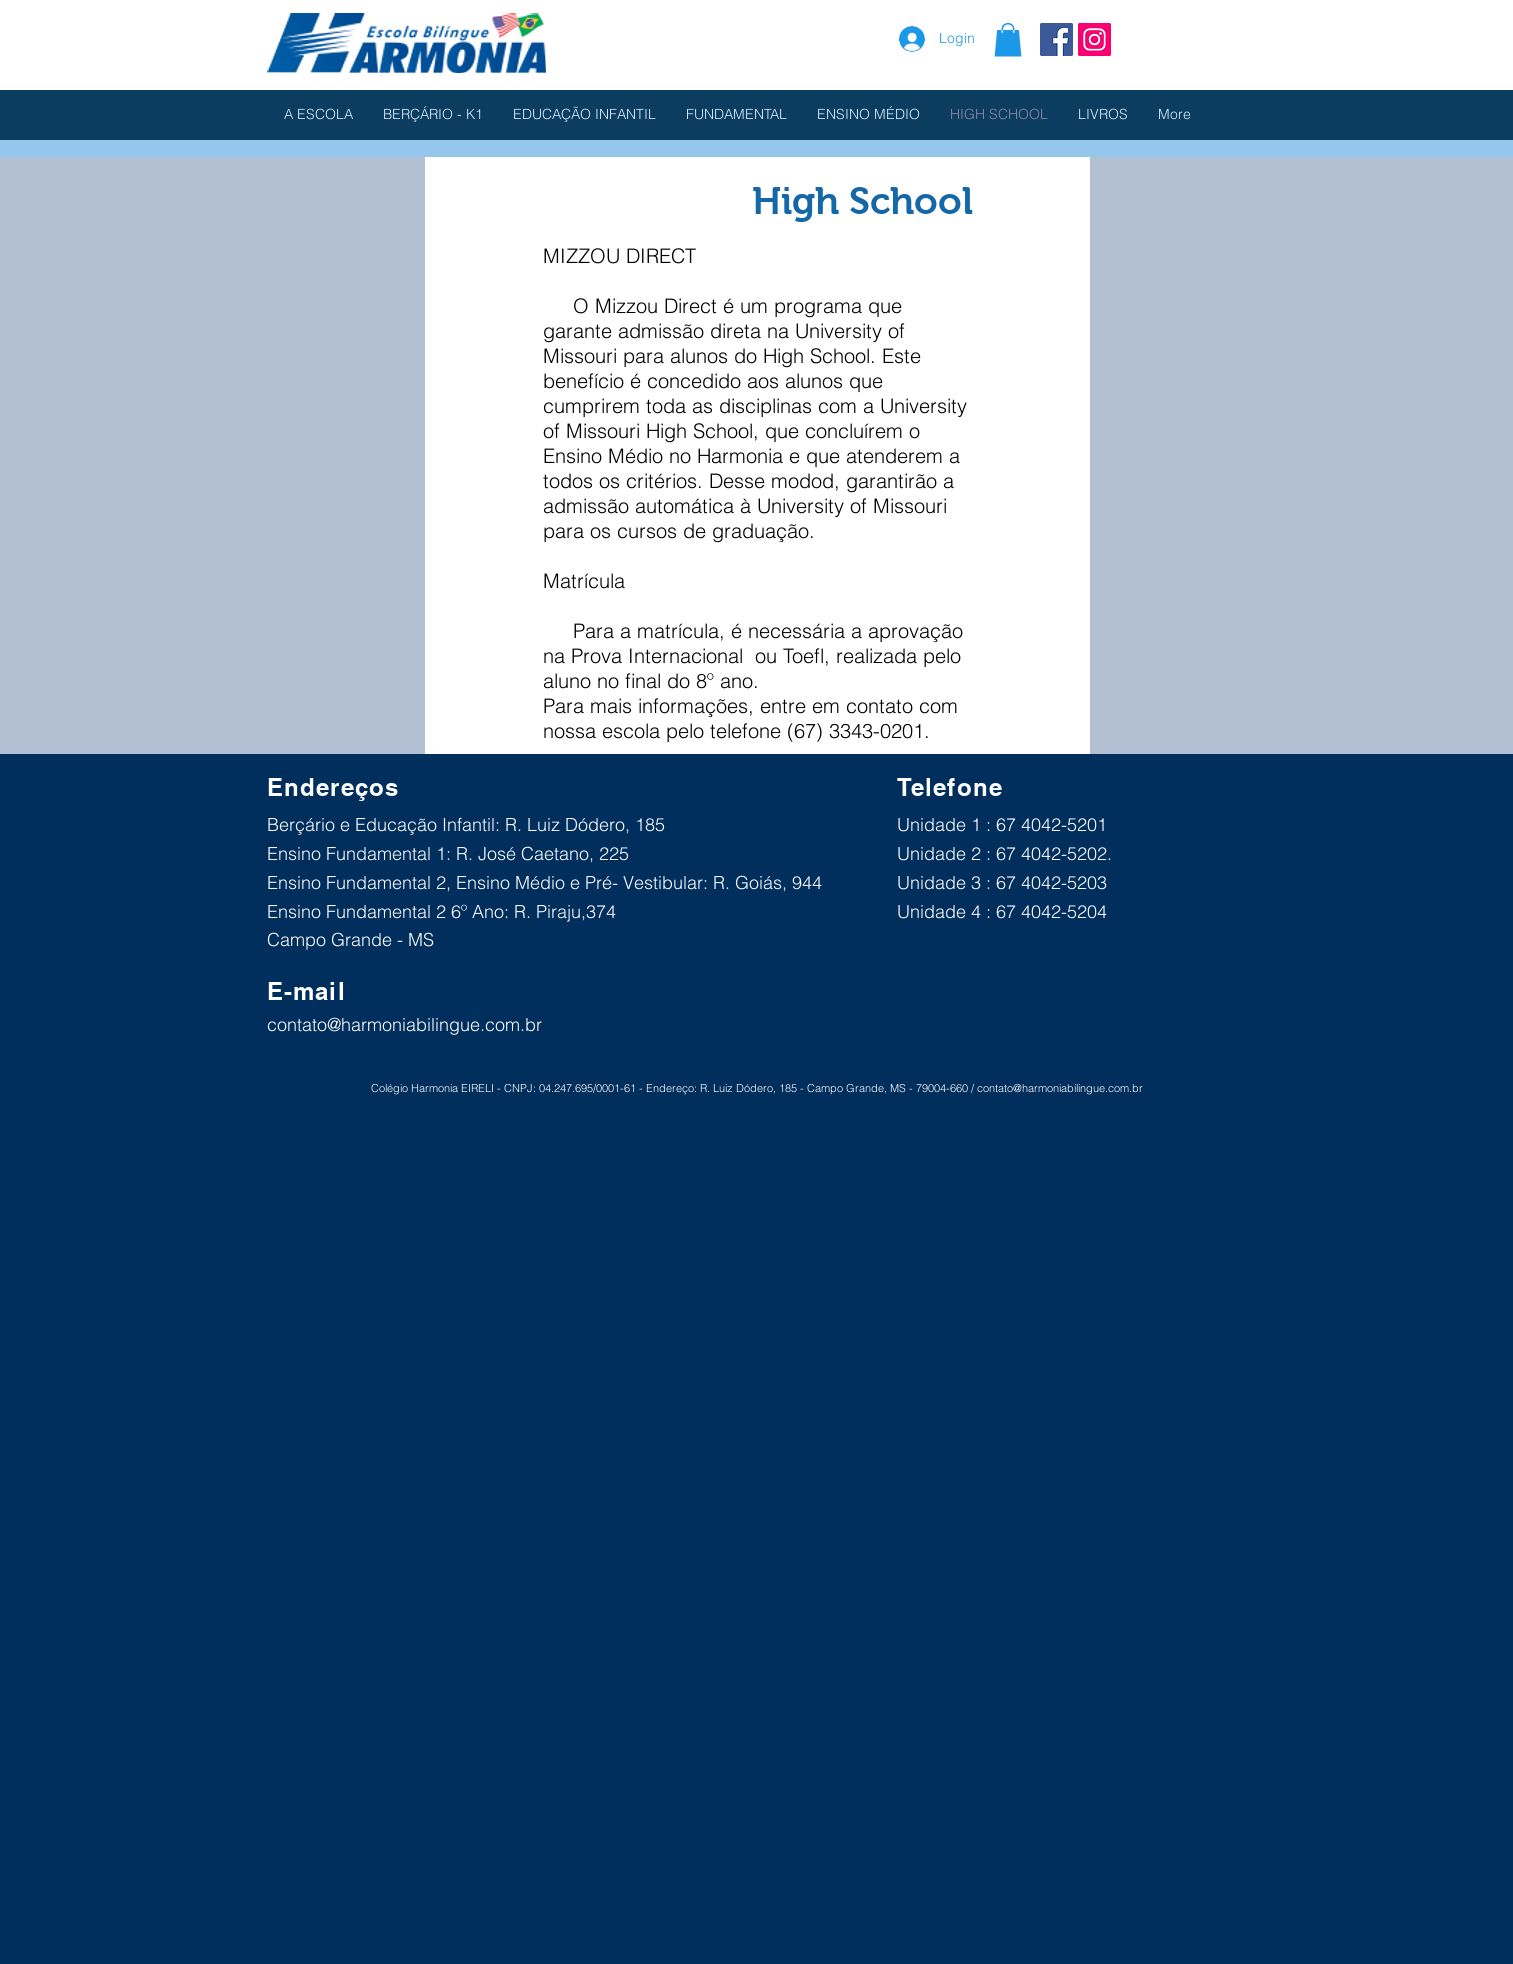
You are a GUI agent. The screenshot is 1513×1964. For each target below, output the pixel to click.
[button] (1008, 39)
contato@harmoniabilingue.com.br (404, 1024)
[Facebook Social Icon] (1056, 39)
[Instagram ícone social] (1094, 39)
